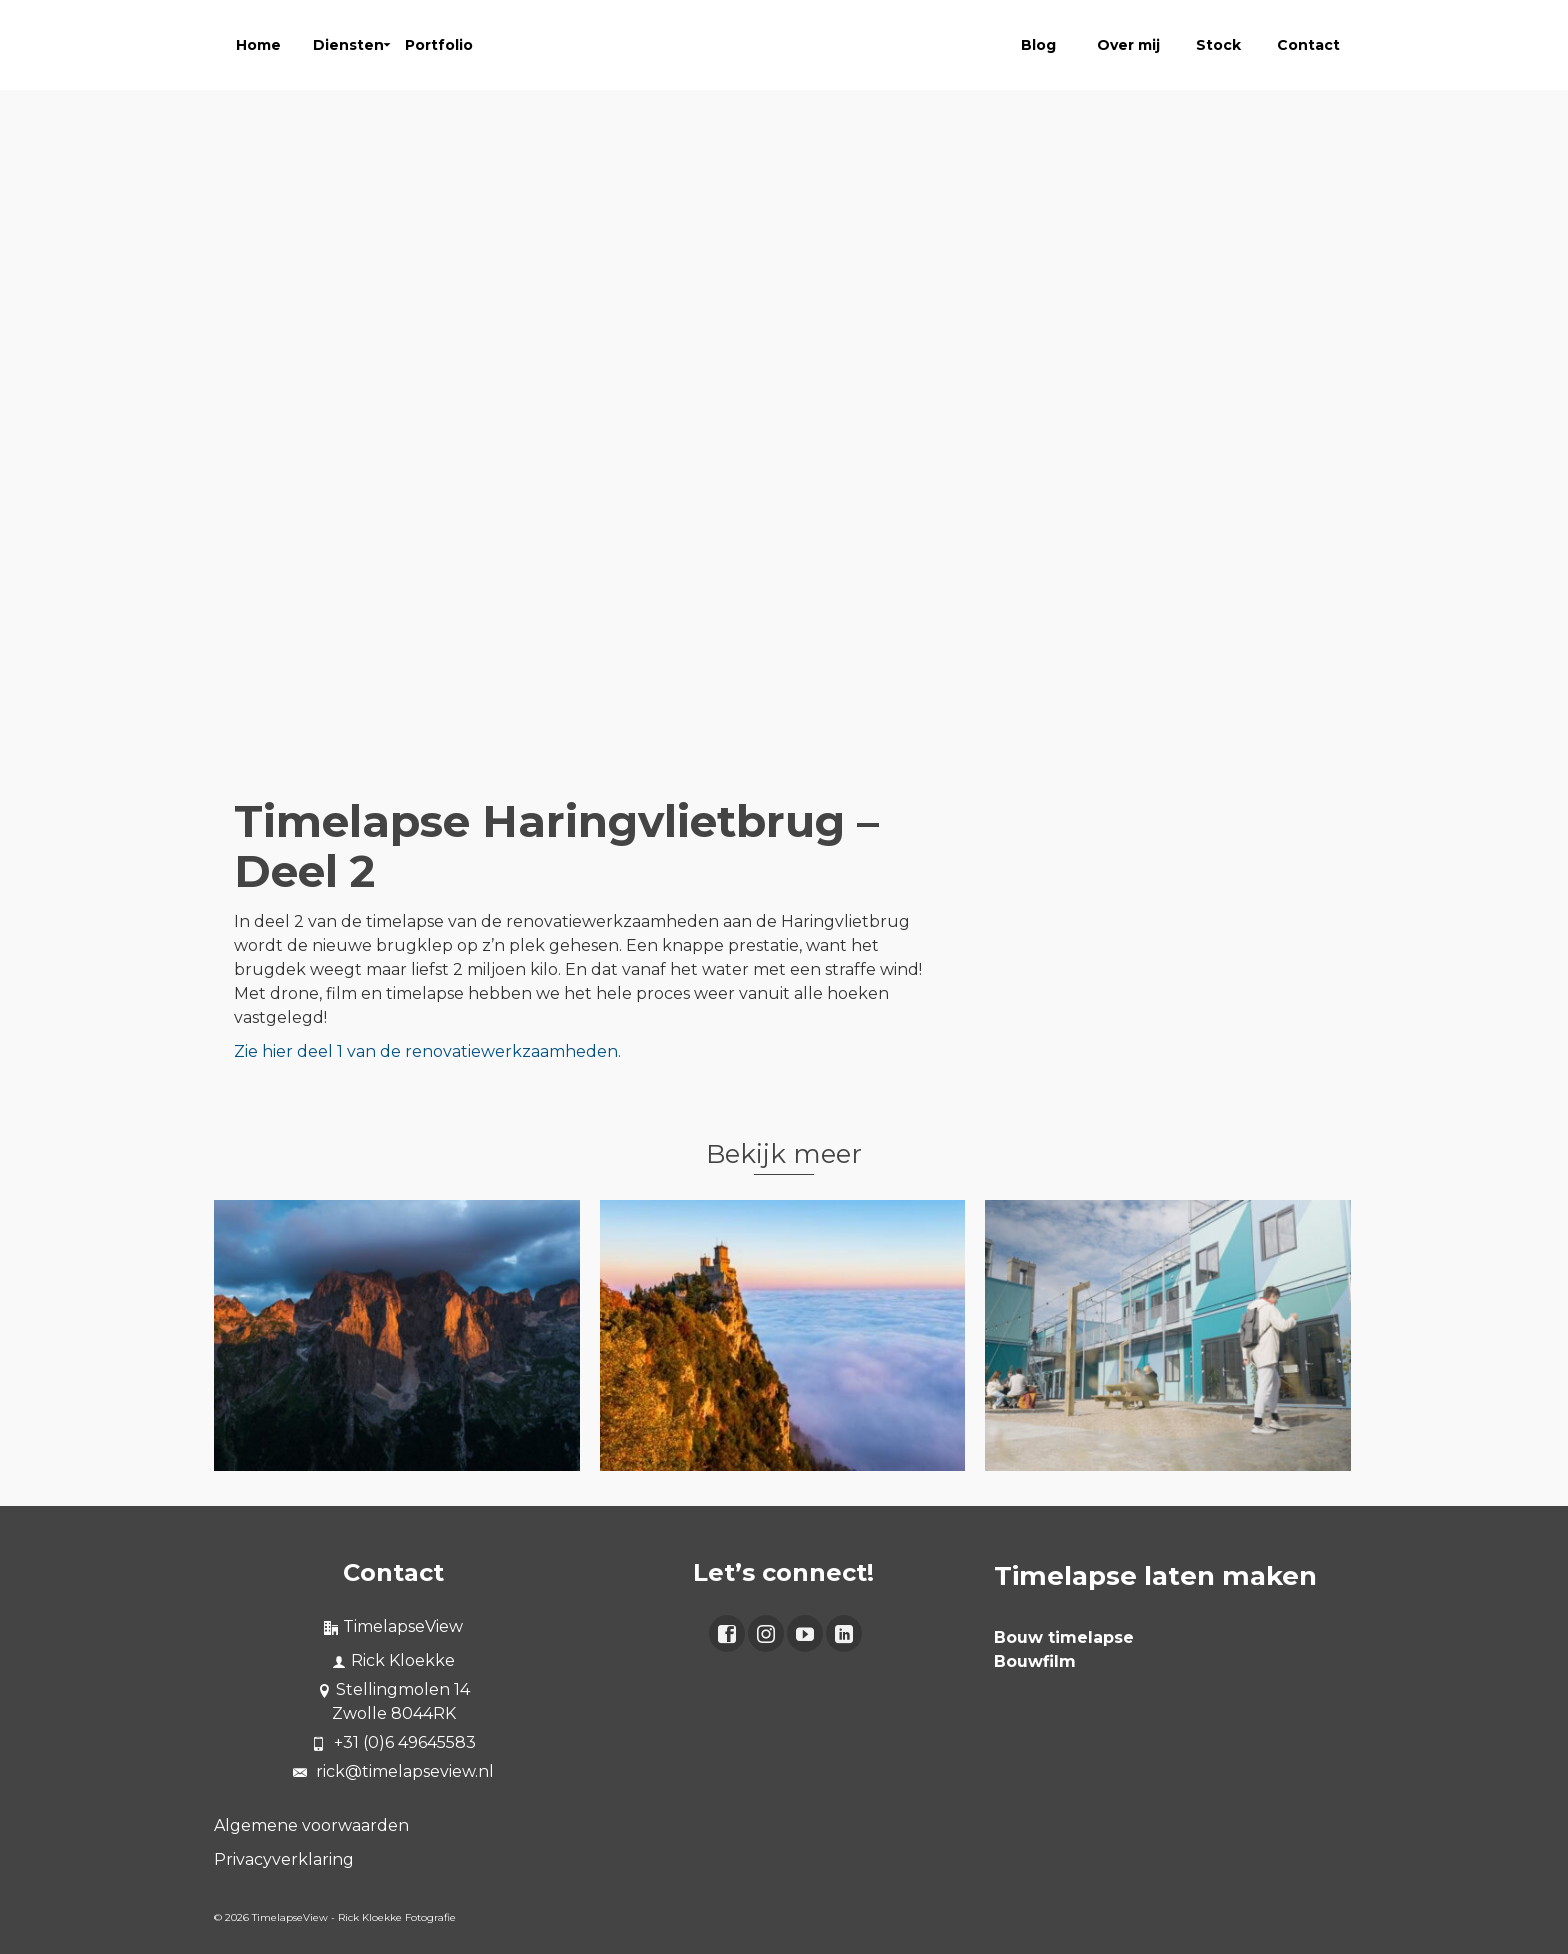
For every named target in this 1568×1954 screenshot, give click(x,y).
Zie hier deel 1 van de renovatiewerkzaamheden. (427, 1051)
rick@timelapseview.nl (393, 1771)
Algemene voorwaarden (311, 1825)
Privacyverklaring (284, 1859)
